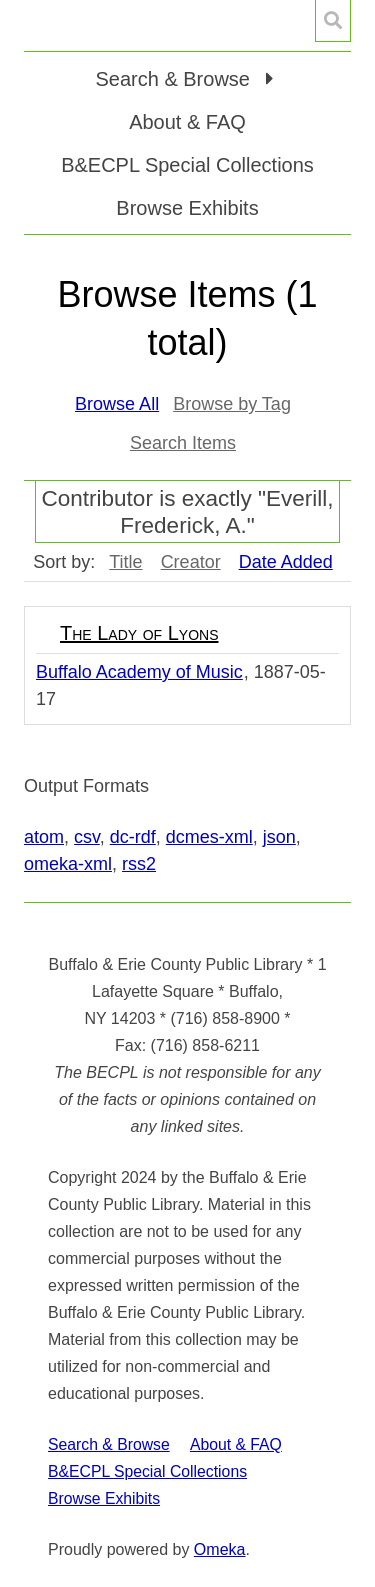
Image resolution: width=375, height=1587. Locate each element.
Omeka (220, 1549)
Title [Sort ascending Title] (125, 562)
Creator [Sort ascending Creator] (191, 562)
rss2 (139, 864)
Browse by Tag (232, 404)
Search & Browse (109, 1444)
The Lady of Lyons (139, 633)
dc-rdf (133, 837)
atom (44, 837)
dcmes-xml (209, 837)
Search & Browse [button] (175, 79)
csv (87, 837)
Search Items (183, 443)
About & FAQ (187, 122)
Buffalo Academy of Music (139, 672)
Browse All (117, 404)
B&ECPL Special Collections (187, 165)
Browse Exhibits (187, 208)
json (279, 837)
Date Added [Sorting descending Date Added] (286, 562)
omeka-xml (68, 864)
